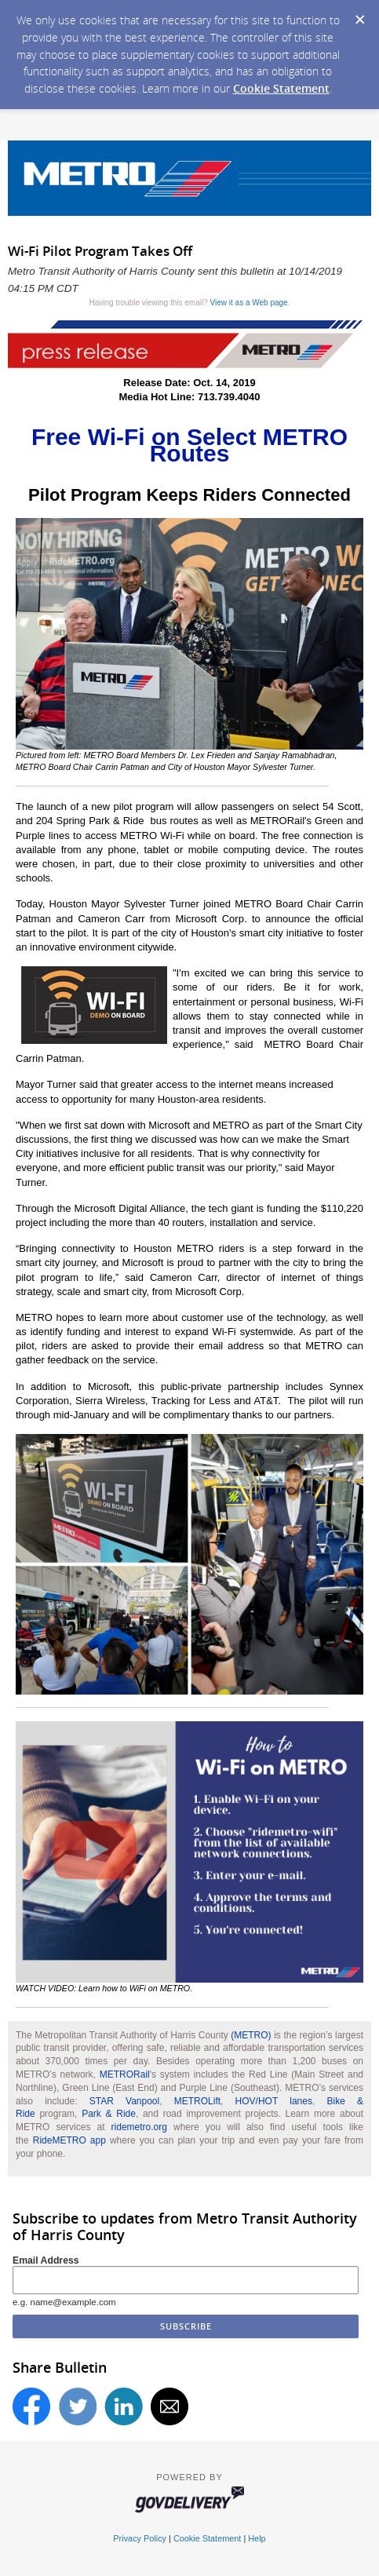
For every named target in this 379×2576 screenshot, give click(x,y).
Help (256, 2538)
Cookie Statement (281, 88)
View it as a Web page (249, 302)
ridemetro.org (139, 2127)
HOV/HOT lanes (273, 2101)
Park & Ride (109, 2113)
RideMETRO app (69, 2140)
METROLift (197, 2101)
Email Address (46, 2260)
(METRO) (251, 2035)
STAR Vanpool (124, 2101)
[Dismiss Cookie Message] (359, 15)
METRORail (125, 2074)
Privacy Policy (139, 2538)
